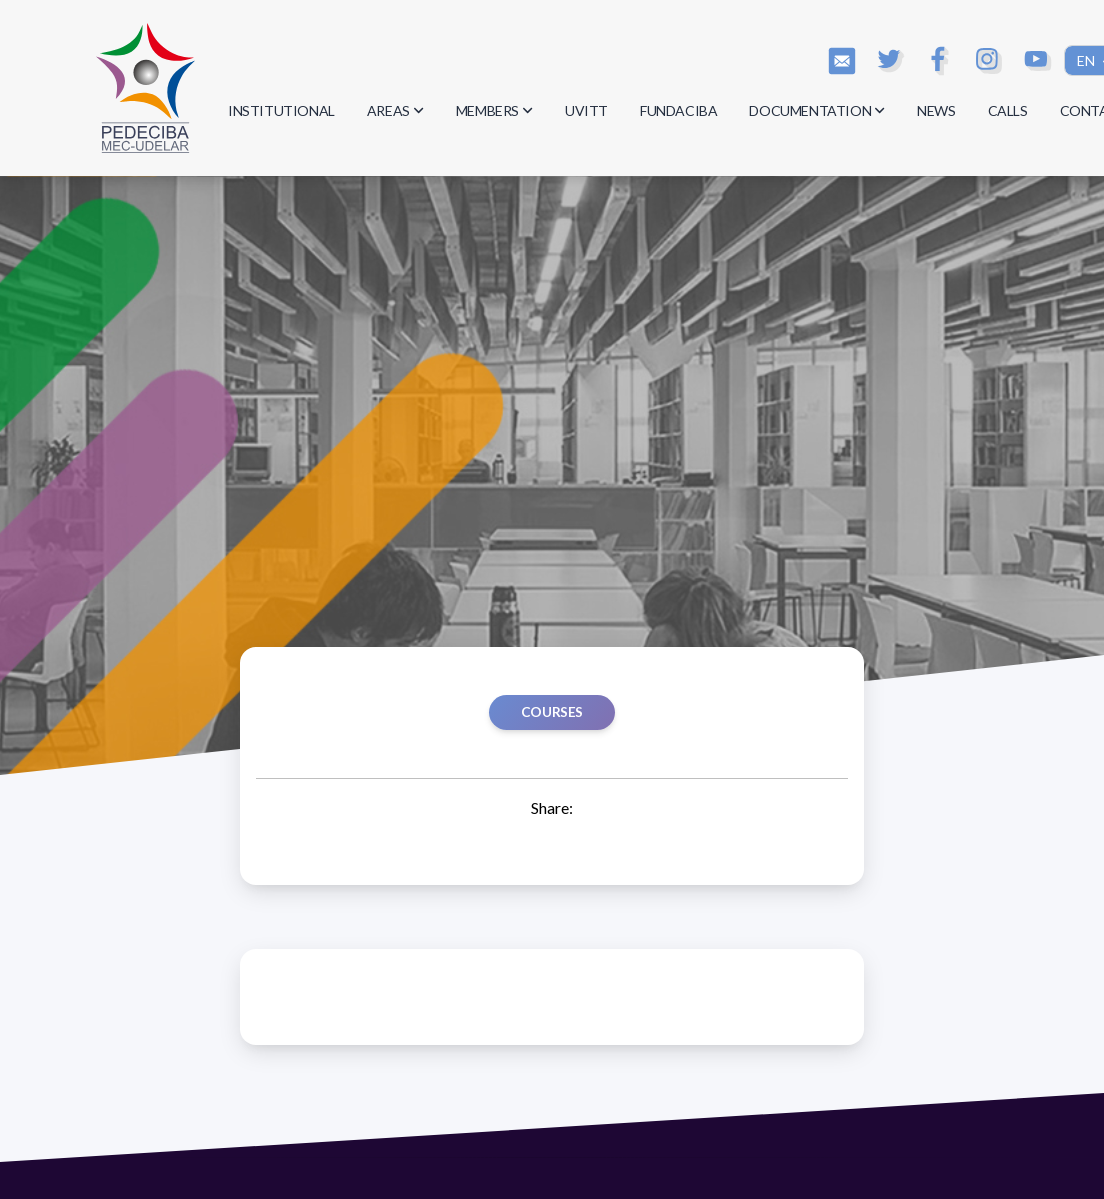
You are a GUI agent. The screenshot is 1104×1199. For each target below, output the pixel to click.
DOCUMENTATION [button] (817, 110)
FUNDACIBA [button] (678, 110)
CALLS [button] (1008, 110)
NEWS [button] (936, 110)
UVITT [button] (586, 110)
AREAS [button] (395, 110)
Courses (552, 712)
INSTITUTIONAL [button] (281, 110)
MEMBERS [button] (494, 110)
